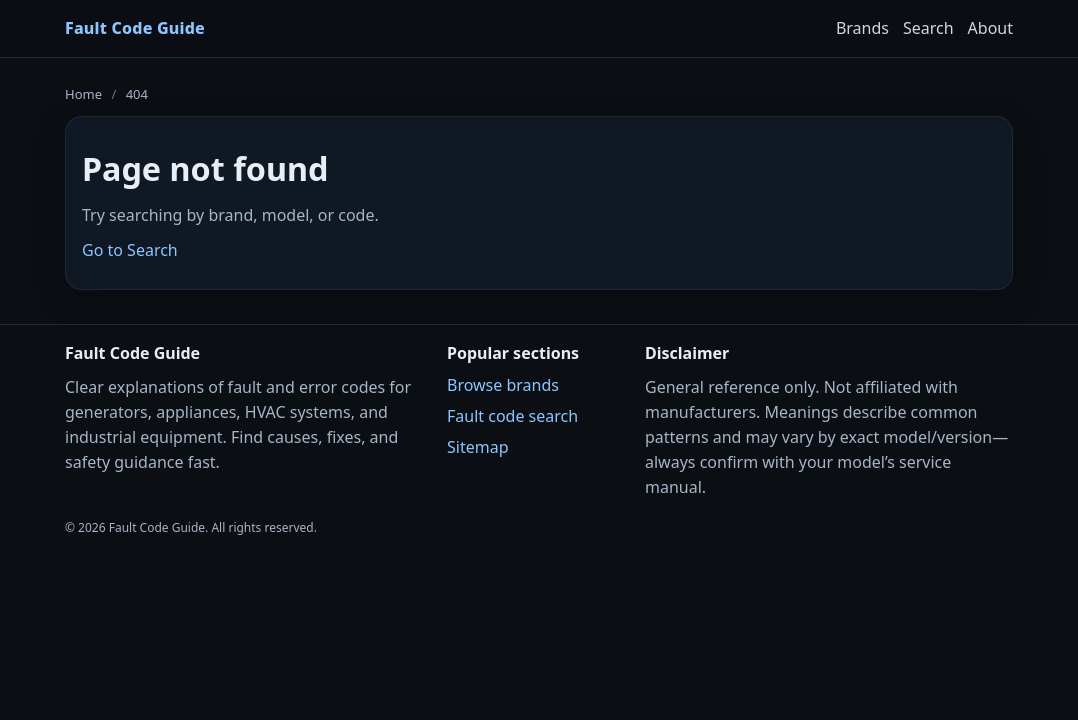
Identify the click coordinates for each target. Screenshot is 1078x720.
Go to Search (130, 250)
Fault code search (512, 416)
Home (83, 94)
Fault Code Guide (135, 28)
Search (928, 28)
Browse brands (503, 385)
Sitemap (478, 447)
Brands (862, 28)
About (990, 28)
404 (137, 94)
